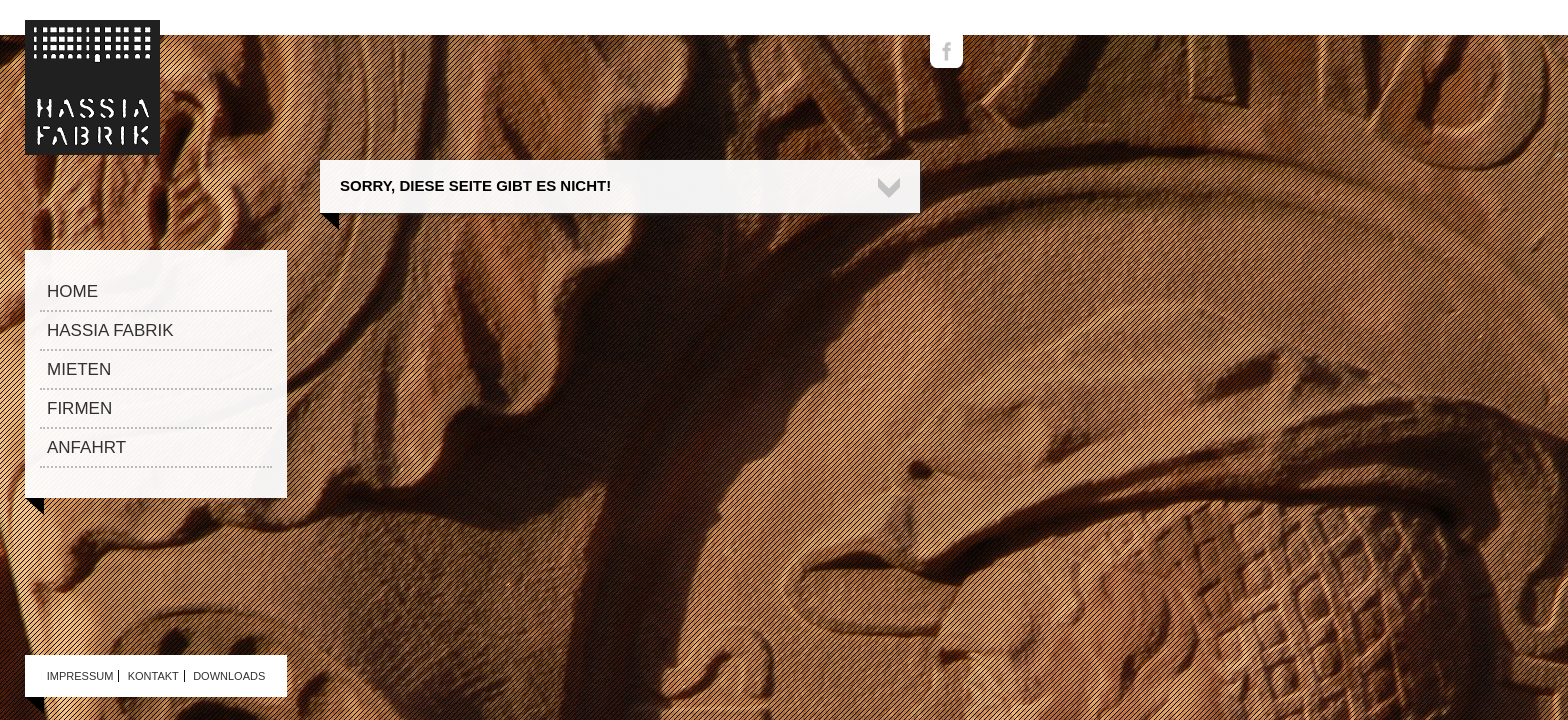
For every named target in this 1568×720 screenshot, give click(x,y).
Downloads (229, 676)
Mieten (79, 369)
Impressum (80, 676)
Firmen (79, 408)
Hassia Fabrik (110, 330)
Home (72, 291)
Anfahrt (86, 447)
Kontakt (153, 676)
